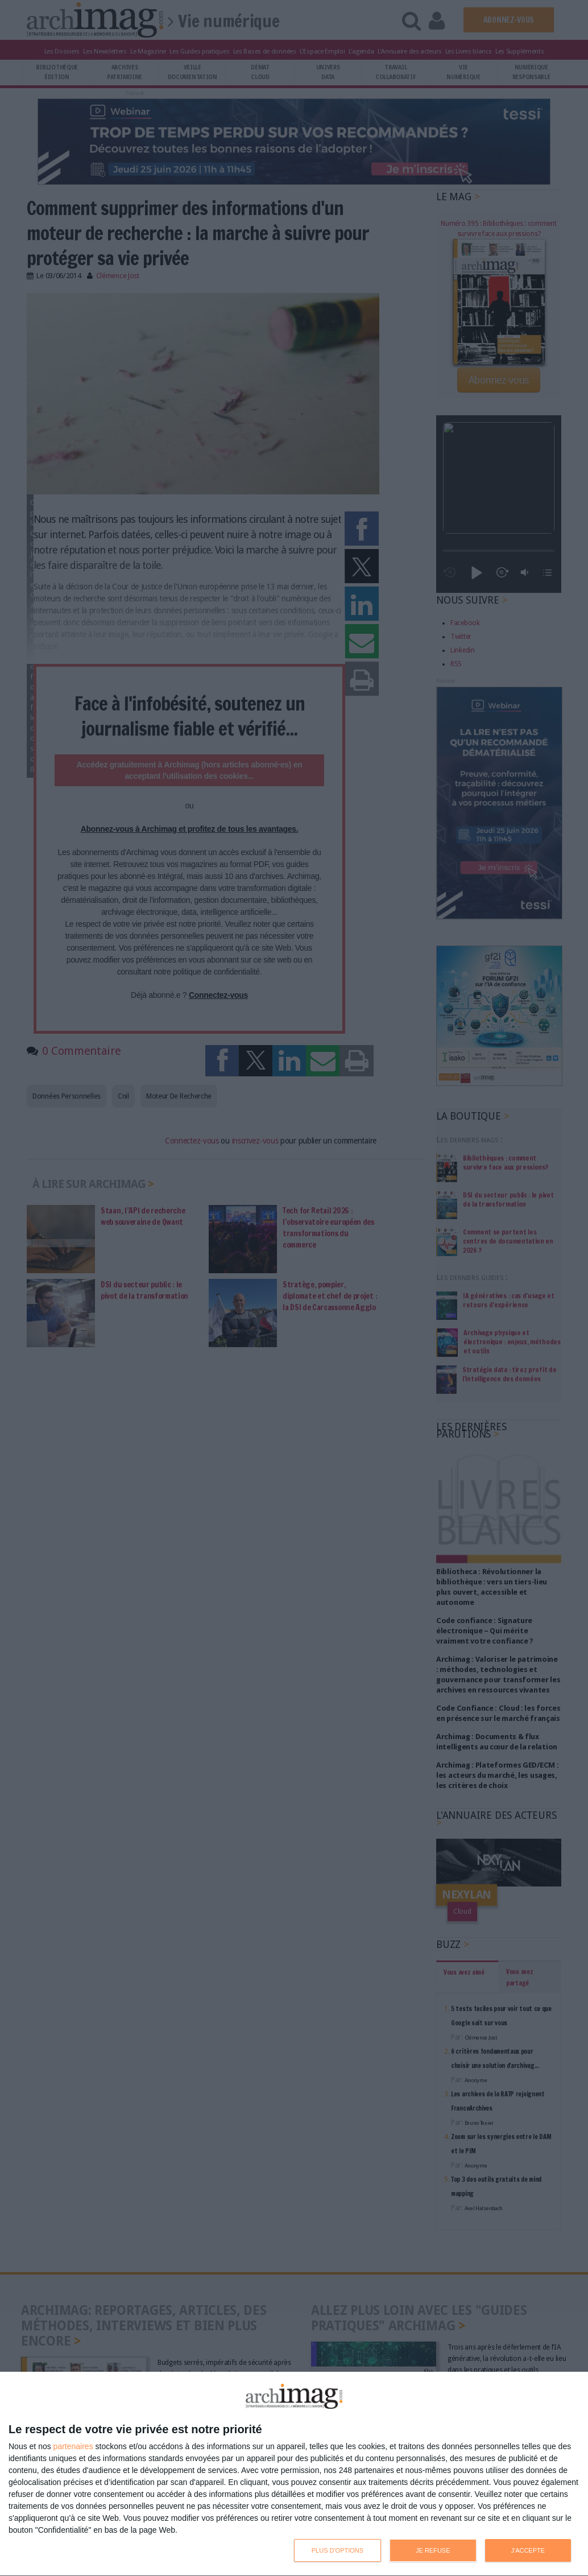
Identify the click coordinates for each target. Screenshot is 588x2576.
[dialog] (294, 2474)
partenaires (73, 2446)
